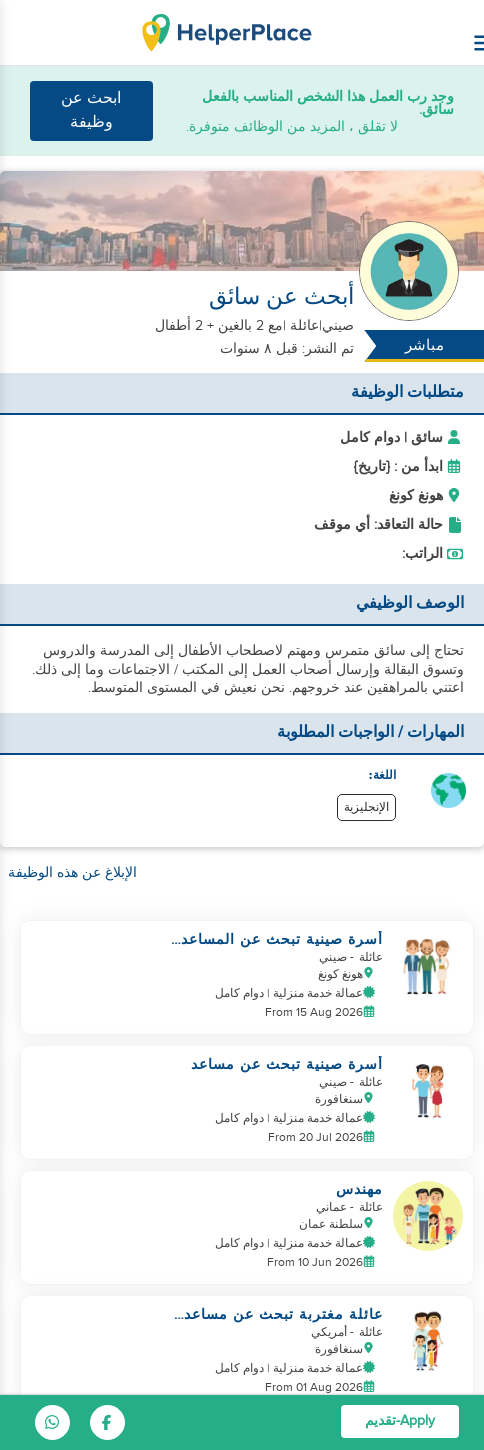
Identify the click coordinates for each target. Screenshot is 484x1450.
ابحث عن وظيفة (91, 110)
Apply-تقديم (400, 1421)
